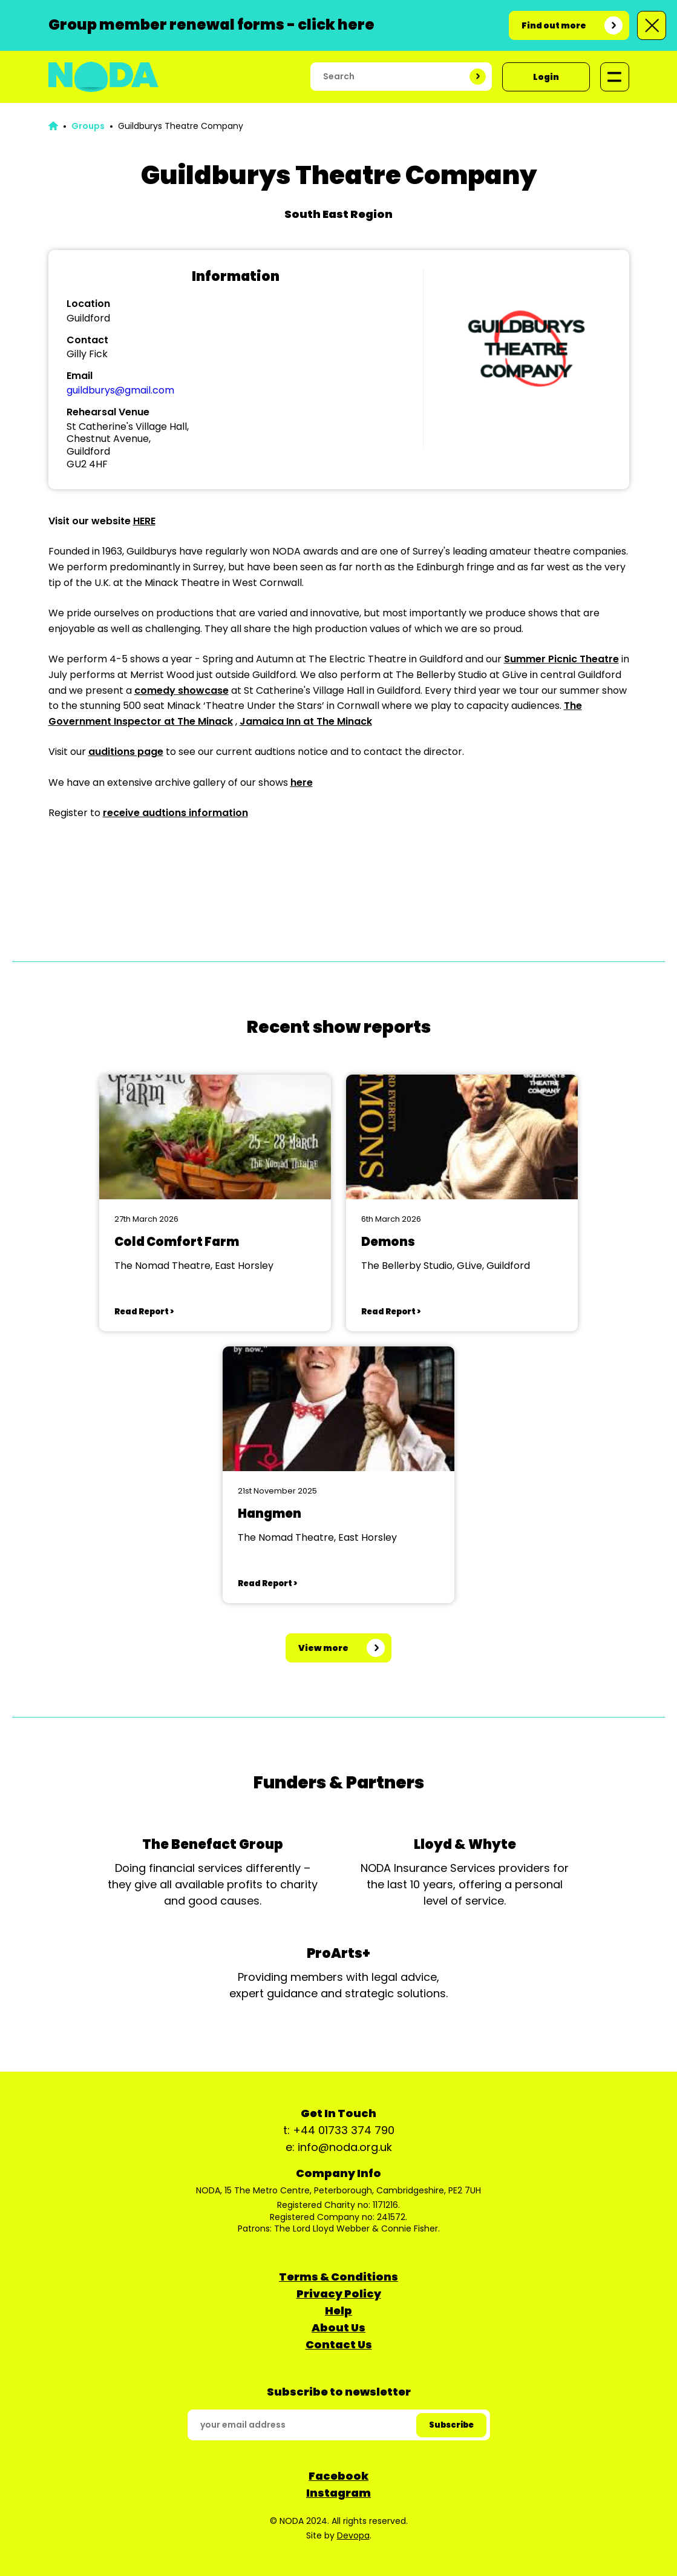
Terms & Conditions (338, 2276)
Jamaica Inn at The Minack (306, 721)
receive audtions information (175, 813)
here (301, 782)
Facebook (338, 2475)
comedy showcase (181, 690)
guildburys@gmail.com (120, 390)
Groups (88, 126)
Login (546, 77)
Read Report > (144, 1311)
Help (338, 2310)
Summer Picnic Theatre (561, 659)
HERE (144, 521)
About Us (338, 2327)
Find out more (554, 25)
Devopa (353, 2535)
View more (323, 1648)
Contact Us (339, 2344)
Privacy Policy (338, 2293)
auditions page (125, 752)
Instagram (338, 2492)
